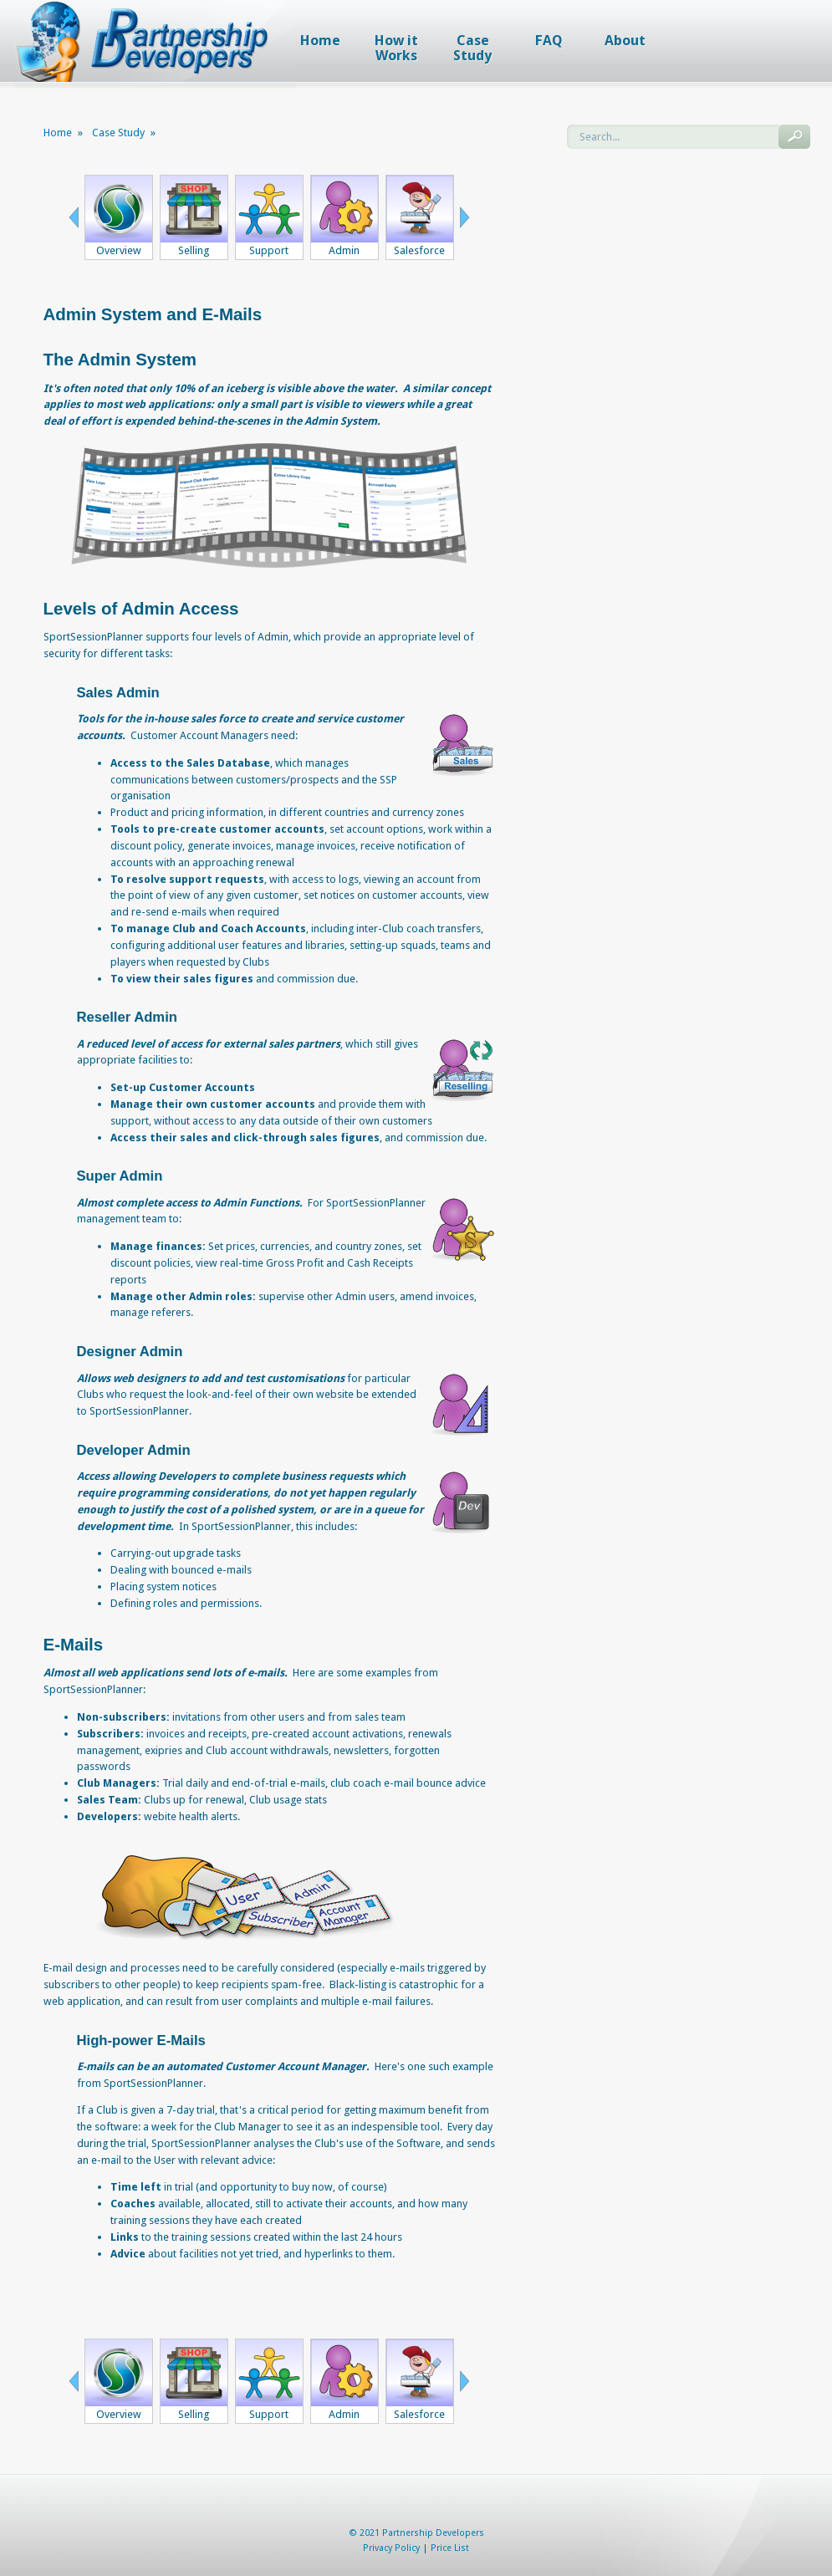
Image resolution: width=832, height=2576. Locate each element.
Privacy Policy (391, 2548)
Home (57, 132)
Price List (450, 2548)
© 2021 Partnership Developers (416, 2533)
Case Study (118, 132)
